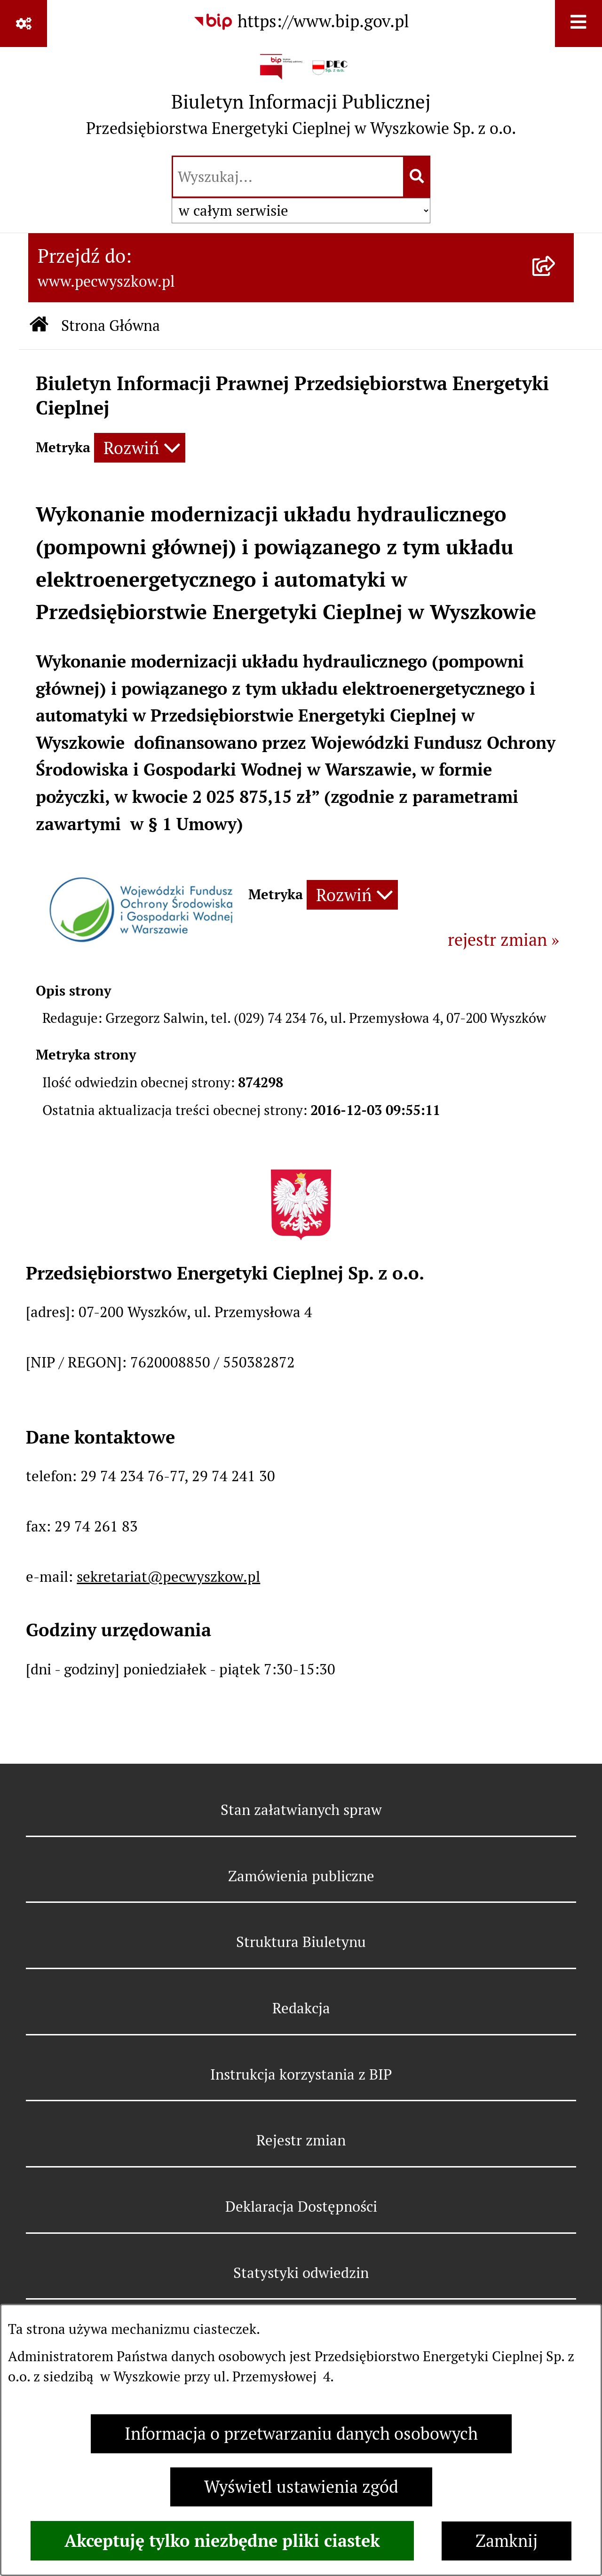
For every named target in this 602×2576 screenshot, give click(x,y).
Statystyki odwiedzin (301, 2272)
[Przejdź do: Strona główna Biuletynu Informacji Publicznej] (39, 326)
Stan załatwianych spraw (301, 1809)
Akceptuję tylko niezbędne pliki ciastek (222, 2540)
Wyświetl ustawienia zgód (301, 2487)
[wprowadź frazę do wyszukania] (288, 177)
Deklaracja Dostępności (301, 2206)
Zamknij (506, 2541)
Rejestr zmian (301, 2140)
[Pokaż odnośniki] (23, 23)
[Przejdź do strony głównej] (301, 99)
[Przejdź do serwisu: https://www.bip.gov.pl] (301, 21)
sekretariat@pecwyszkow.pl (168, 1576)
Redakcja (301, 2008)
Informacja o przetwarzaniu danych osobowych (301, 2434)
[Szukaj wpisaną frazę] (417, 177)
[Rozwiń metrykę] (139, 448)
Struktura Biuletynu (301, 1941)
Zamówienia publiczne (301, 1876)
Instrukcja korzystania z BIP (301, 2074)
